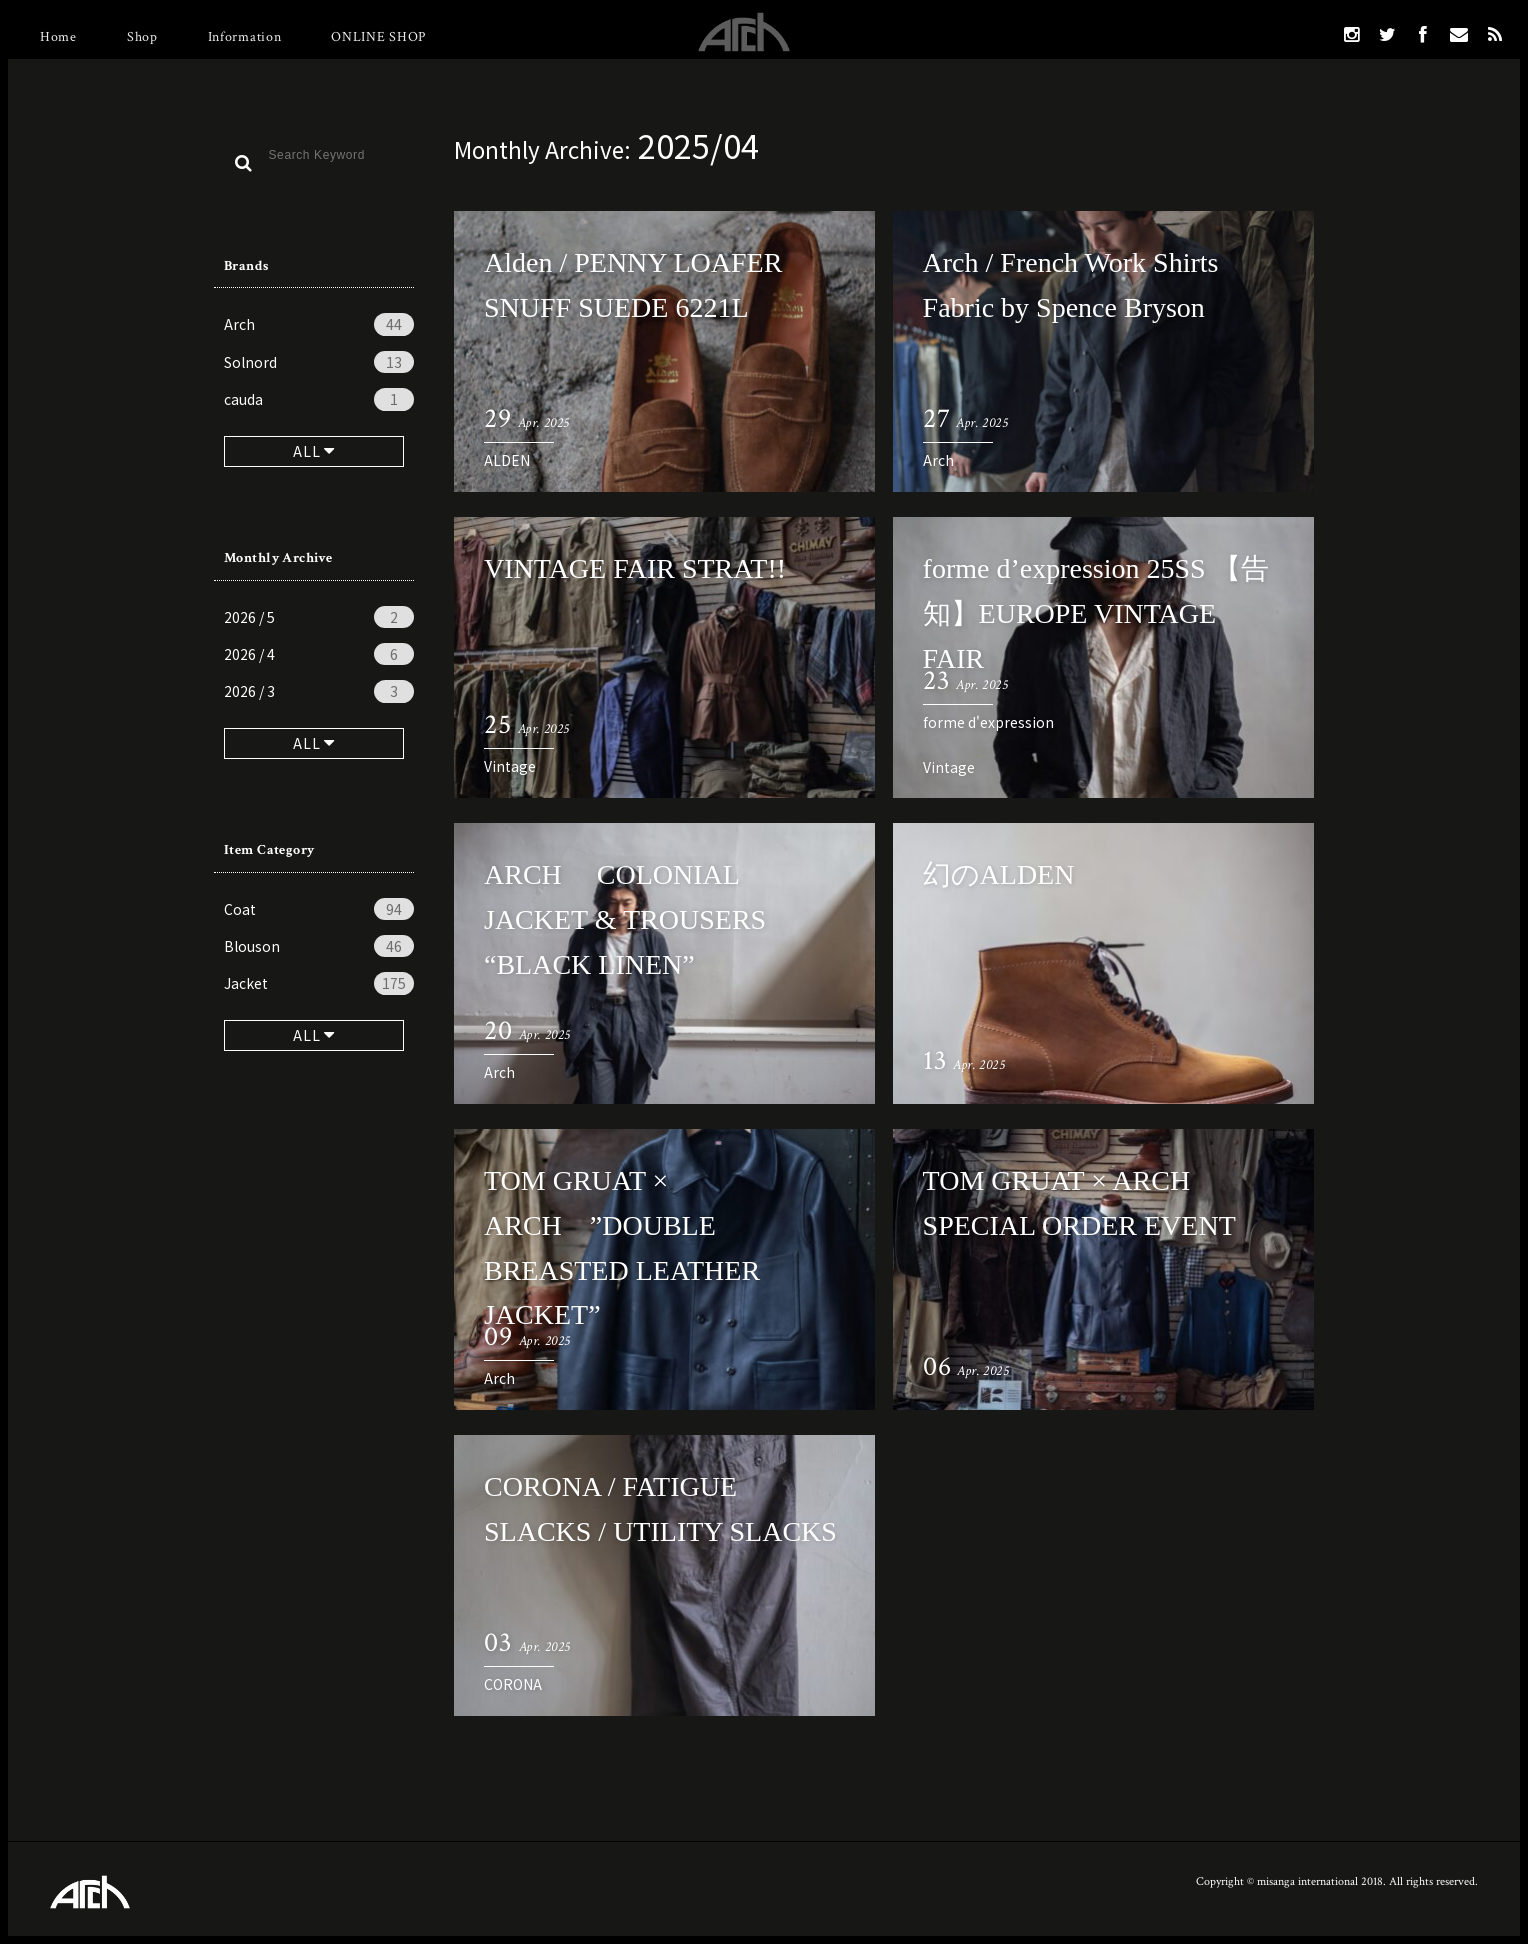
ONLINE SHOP (378, 37)
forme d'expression (988, 722)
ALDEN (507, 460)
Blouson (319, 946)
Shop (142, 37)
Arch (319, 324)
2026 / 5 (319, 617)
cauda (319, 399)
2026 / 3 (319, 691)
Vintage (510, 766)
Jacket (319, 983)
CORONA (513, 1684)
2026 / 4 (319, 654)
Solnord (319, 362)
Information (245, 37)
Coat (319, 909)
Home (58, 37)
